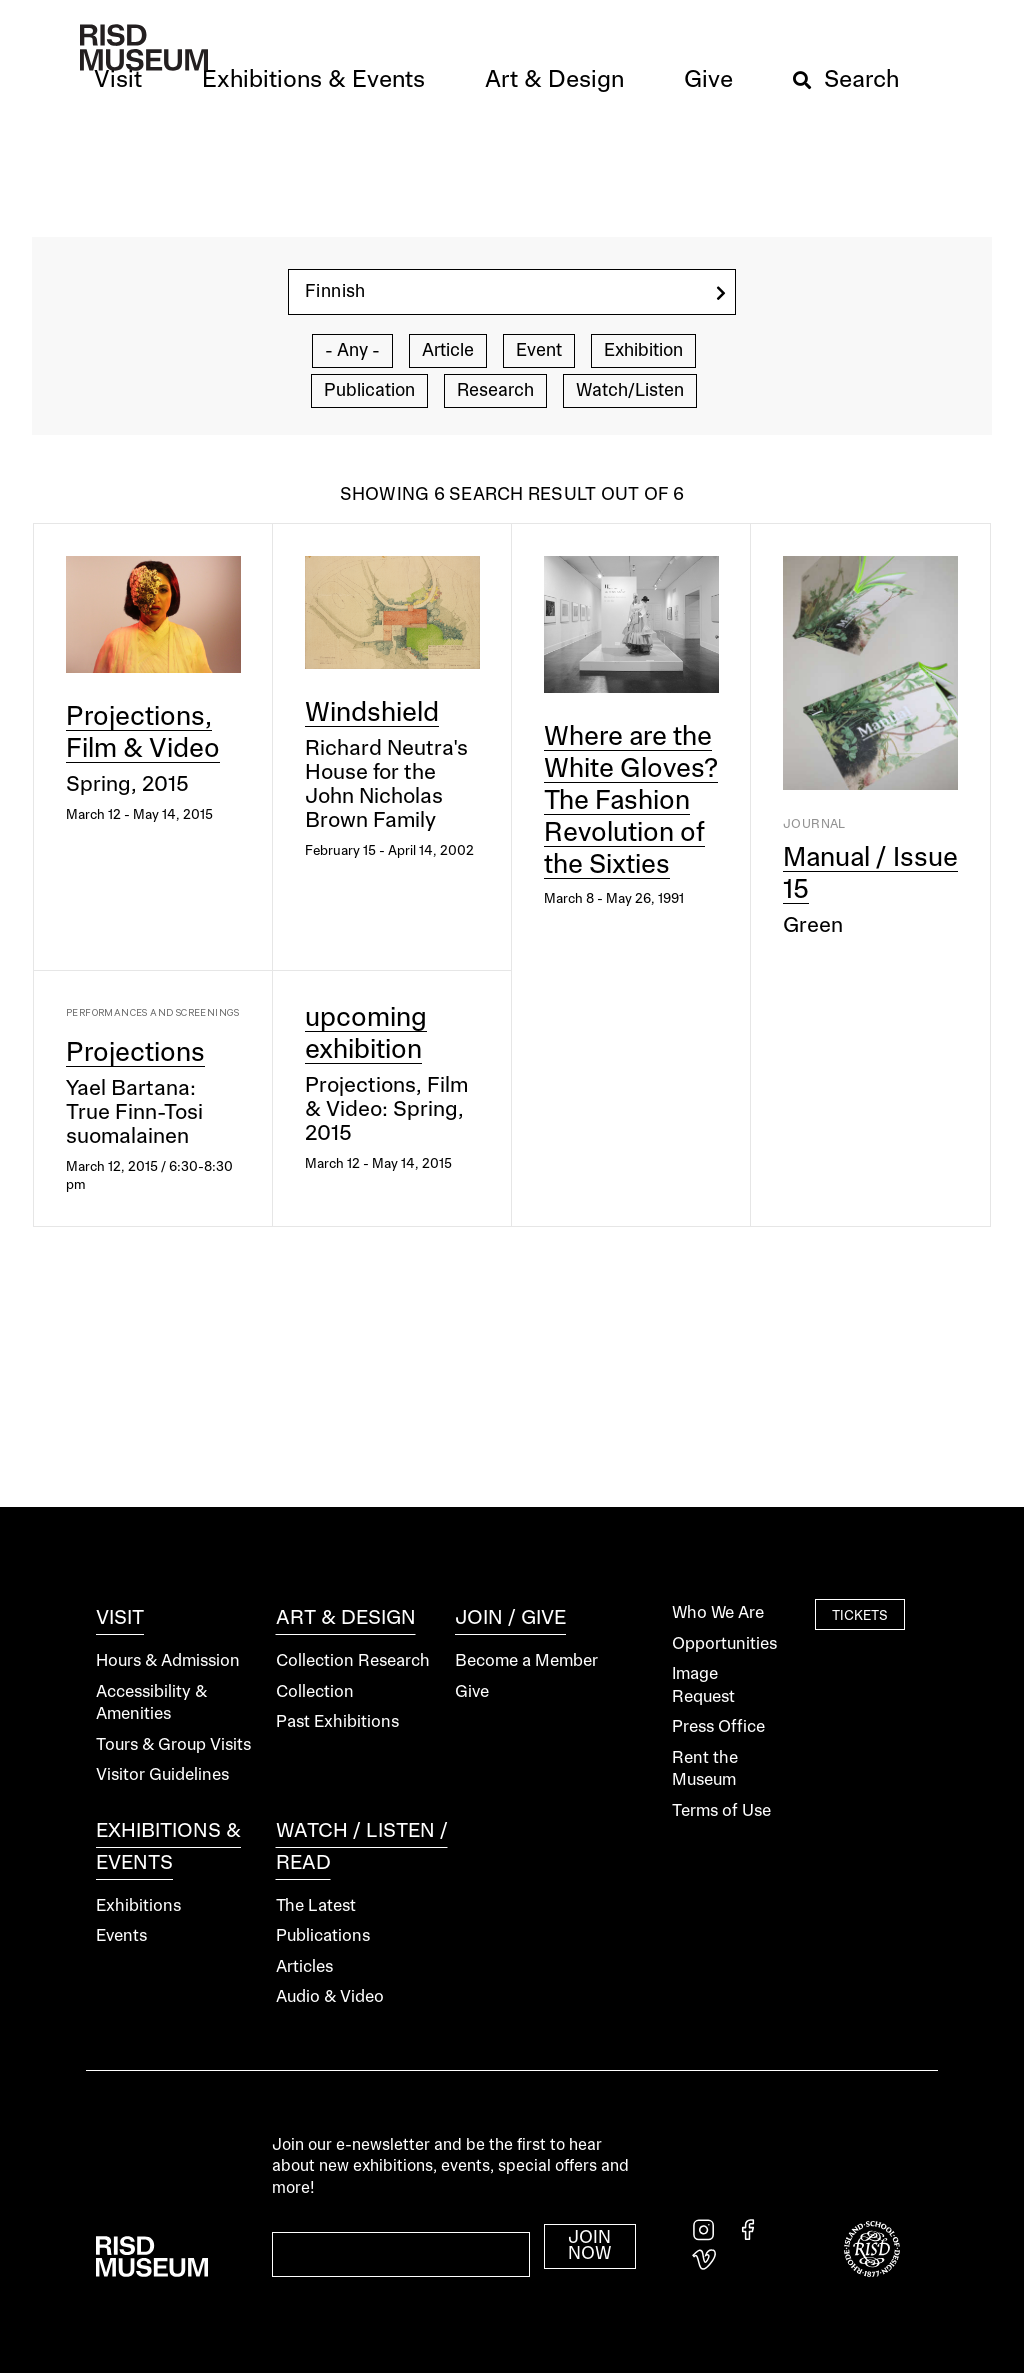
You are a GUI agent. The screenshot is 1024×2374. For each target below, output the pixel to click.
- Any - (352, 351)
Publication (369, 391)
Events (121, 1936)
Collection (315, 1692)
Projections (135, 1054)
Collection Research (353, 1661)
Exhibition (643, 351)
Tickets (860, 1616)
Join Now (590, 2246)
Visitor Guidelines (162, 1775)
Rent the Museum (705, 1770)
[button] (118, 81)
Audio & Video (330, 1997)
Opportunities (724, 1644)
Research (495, 391)
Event (539, 351)
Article (448, 351)
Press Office (718, 1727)
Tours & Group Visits (173, 1745)
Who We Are (718, 1613)
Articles (304, 1967)
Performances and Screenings (153, 1012)
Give (472, 1692)
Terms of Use (721, 1811)
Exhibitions (138, 1906)
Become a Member (526, 1661)
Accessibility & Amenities (151, 1704)
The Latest (316, 1906)
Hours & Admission (168, 1661)
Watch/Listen (630, 391)
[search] (721, 293)
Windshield (372, 714)
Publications (323, 1936)
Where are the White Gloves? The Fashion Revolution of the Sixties (631, 802)
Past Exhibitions (337, 1722)
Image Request (703, 1686)
